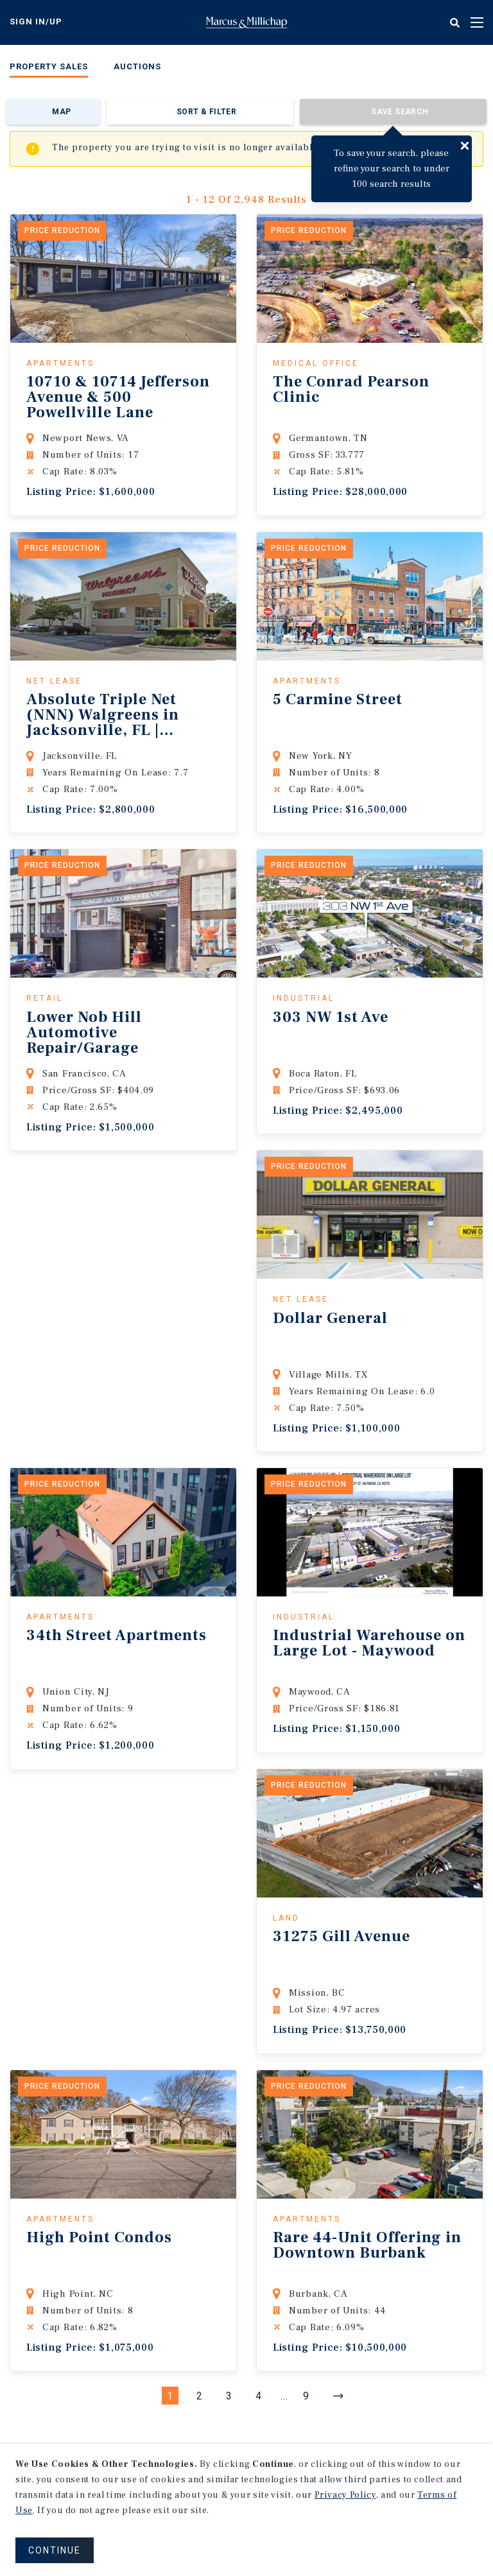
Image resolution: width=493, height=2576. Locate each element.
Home (246, 22)
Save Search (399, 111)
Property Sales (49, 66)
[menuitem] (49, 69)
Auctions (137, 66)
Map (61, 111)
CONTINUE (54, 2550)
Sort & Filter (206, 111)
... (284, 2396)
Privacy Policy (345, 2495)
